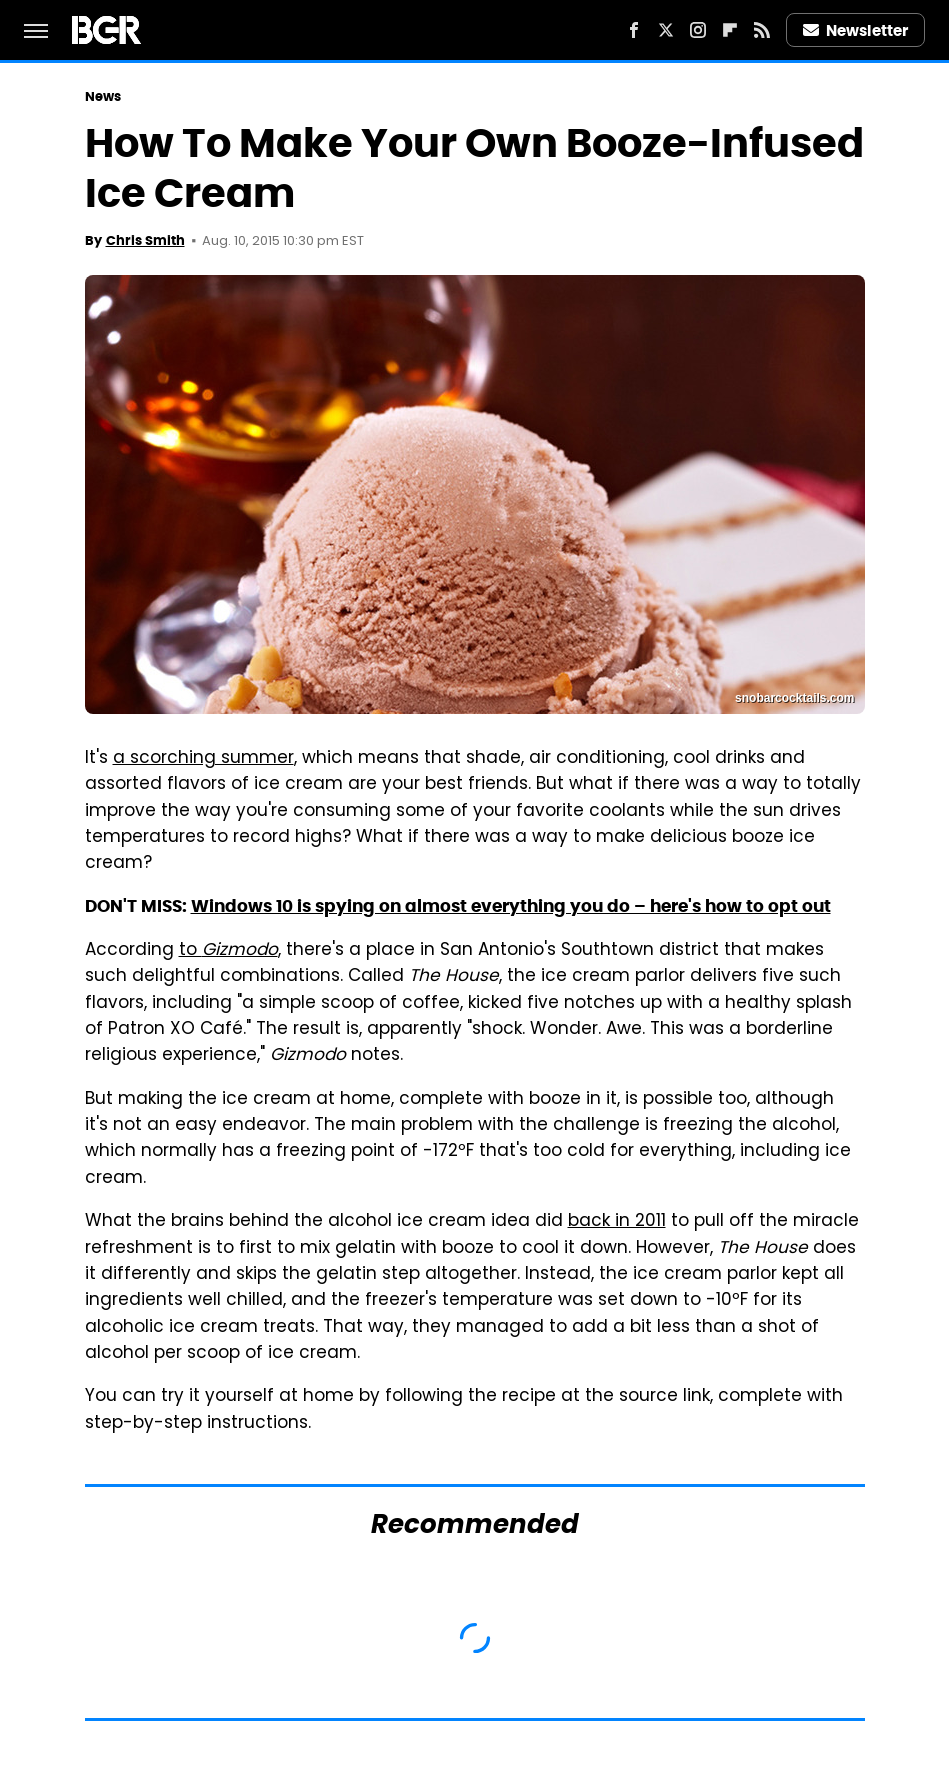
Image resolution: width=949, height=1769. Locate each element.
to (228, 951)
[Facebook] (634, 30)
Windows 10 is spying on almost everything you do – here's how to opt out (511, 906)
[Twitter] (666, 30)
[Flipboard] (730, 30)
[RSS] (762, 30)
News (103, 96)
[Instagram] (698, 30)
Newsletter (856, 30)
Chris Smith (145, 240)
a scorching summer (203, 759)
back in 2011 (617, 1222)
